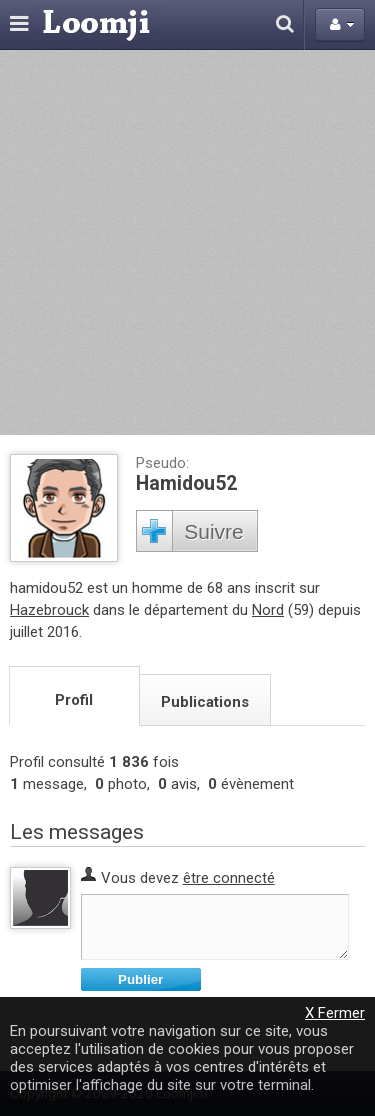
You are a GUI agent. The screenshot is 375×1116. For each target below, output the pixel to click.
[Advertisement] (187, 242)
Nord (268, 610)
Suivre (214, 531)
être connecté (229, 878)
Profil (74, 700)
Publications (205, 702)
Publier (140, 979)
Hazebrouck (49, 610)
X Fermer (335, 1013)
